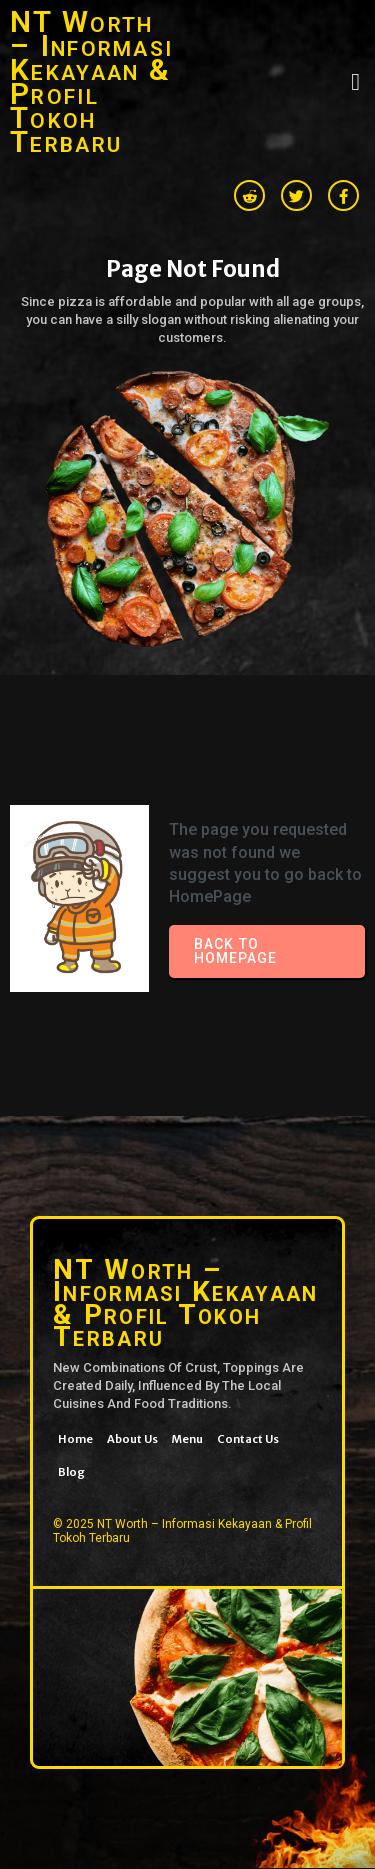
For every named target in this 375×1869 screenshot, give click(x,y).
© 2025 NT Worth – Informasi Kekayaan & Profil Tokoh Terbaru (182, 1531)
